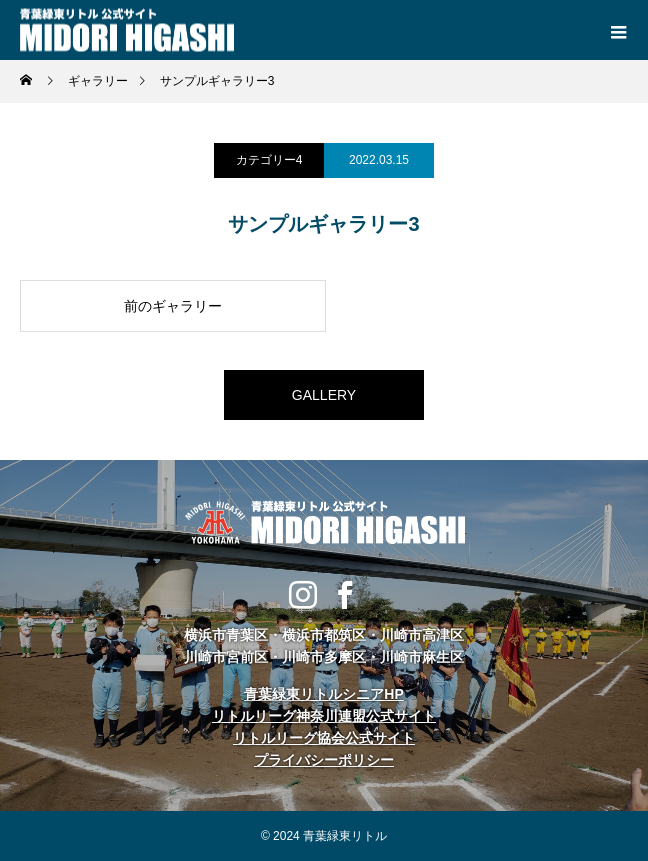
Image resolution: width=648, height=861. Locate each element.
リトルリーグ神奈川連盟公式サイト (324, 716)
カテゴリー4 (269, 160)
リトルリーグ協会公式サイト (324, 738)
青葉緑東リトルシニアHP (323, 694)
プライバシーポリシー (324, 760)
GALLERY (324, 395)
